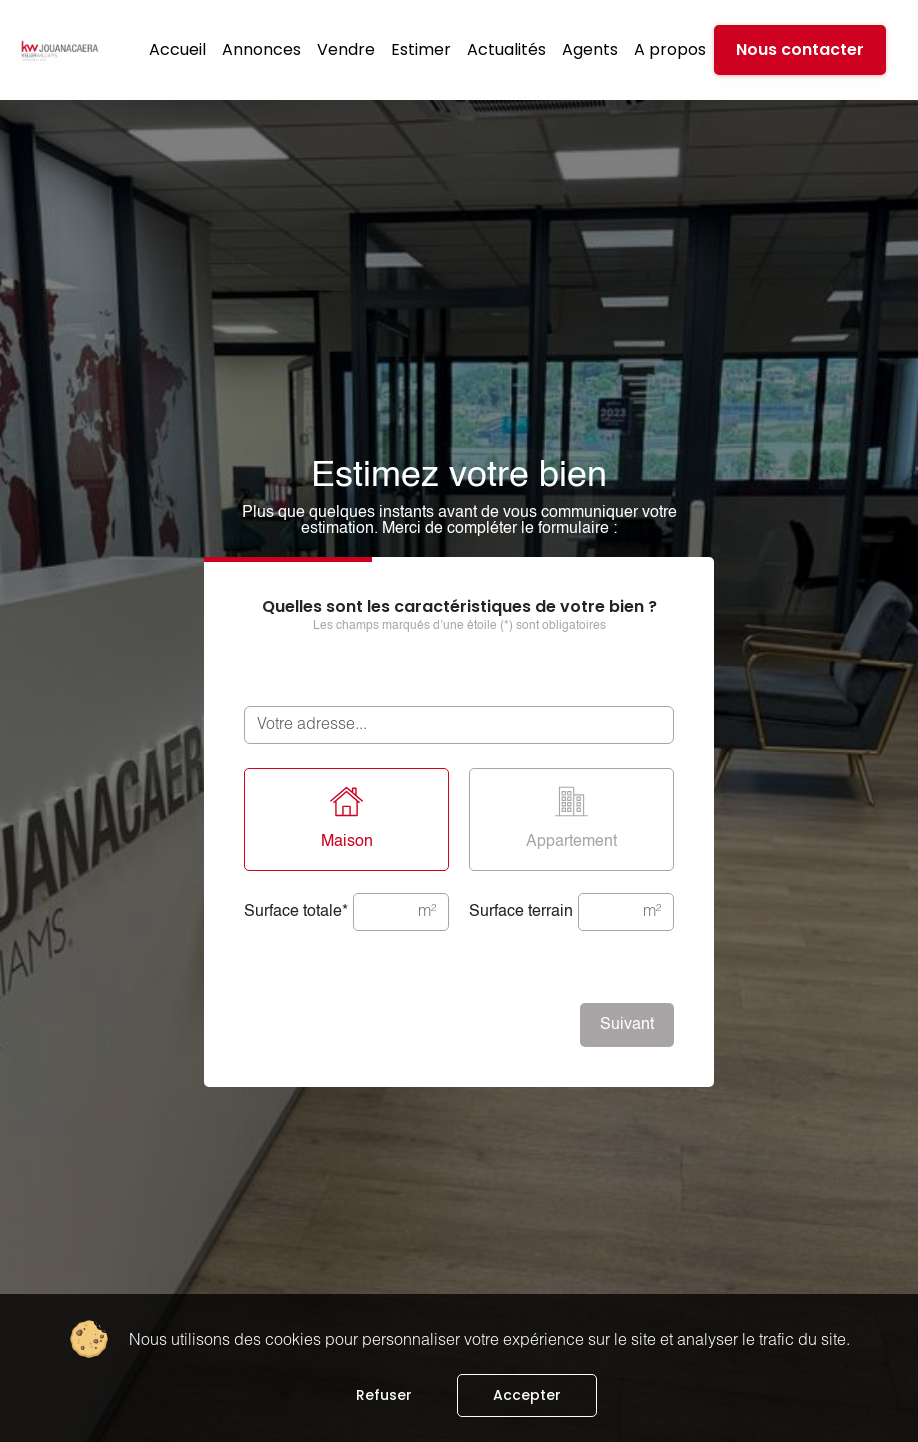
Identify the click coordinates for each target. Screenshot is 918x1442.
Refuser (384, 1395)
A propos (670, 49)
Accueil (177, 49)
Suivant (627, 1025)
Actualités (506, 49)
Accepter (527, 1395)
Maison (347, 817)
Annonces (261, 49)
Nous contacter (800, 49)
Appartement (571, 817)
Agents (590, 49)
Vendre (346, 49)
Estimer (421, 49)
